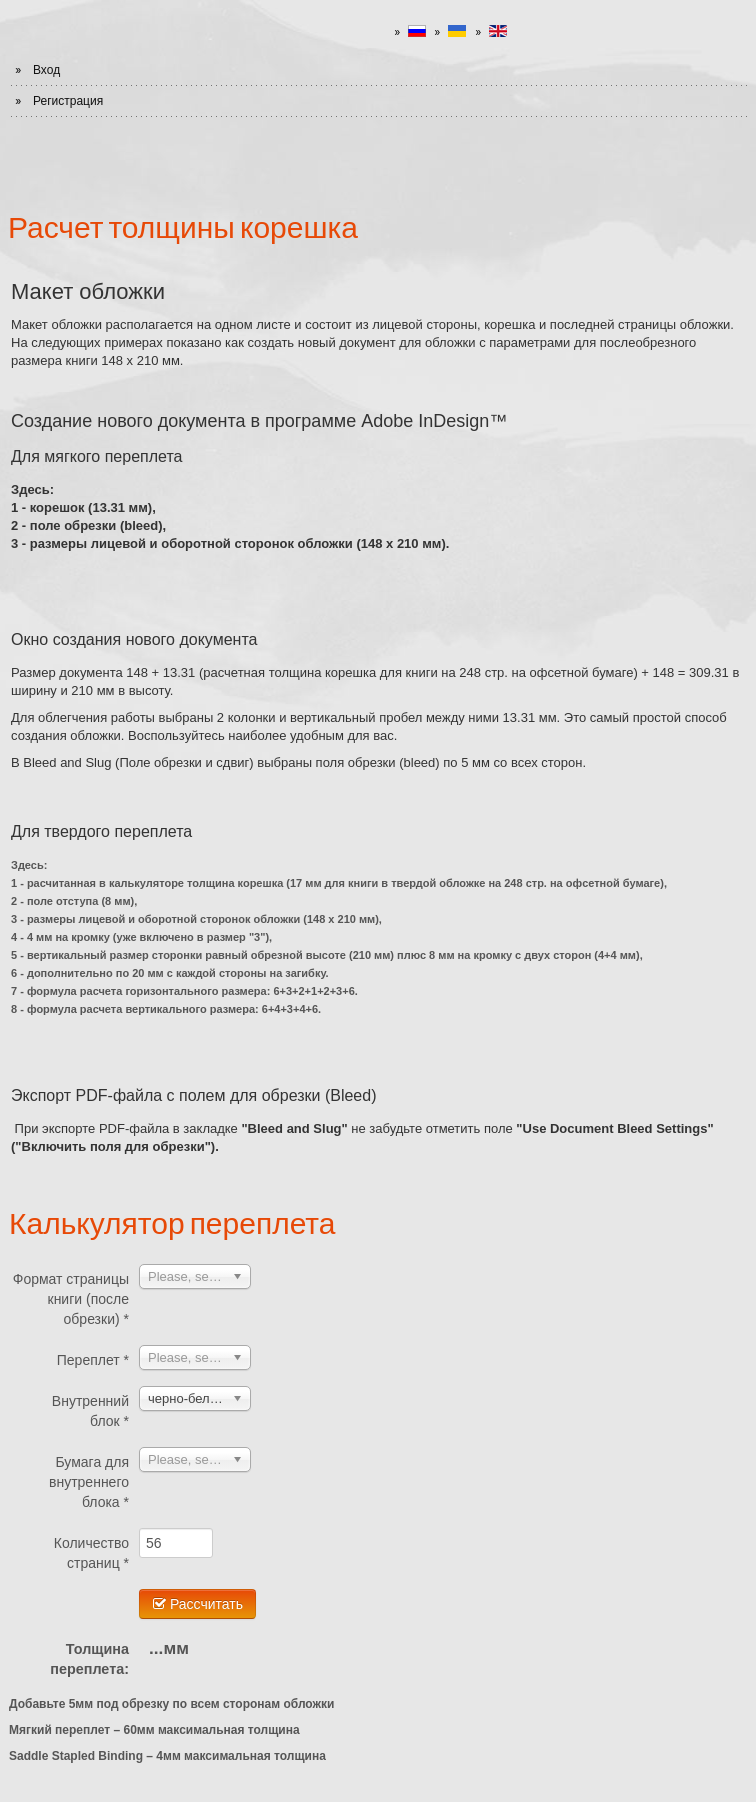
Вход (46, 70)
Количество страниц (91, 1553)
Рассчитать (197, 1604)
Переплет (93, 1360)
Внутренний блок (90, 1411)
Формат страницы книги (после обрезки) (71, 1299)
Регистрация (68, 101)
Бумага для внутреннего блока (89, 1482)
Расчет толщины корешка (183, 226)
